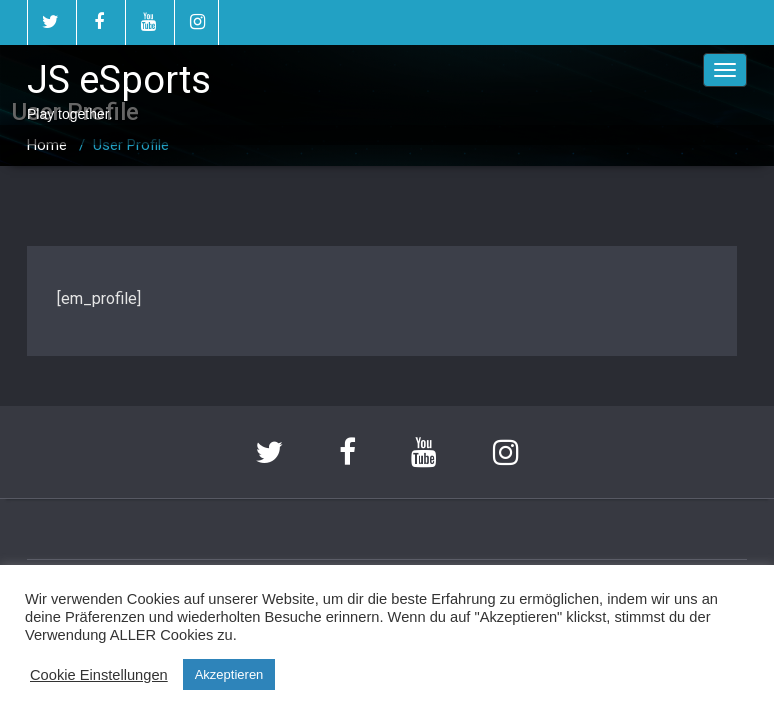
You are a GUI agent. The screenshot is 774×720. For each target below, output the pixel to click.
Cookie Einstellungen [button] (99, 675)
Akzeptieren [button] (229, 674)
